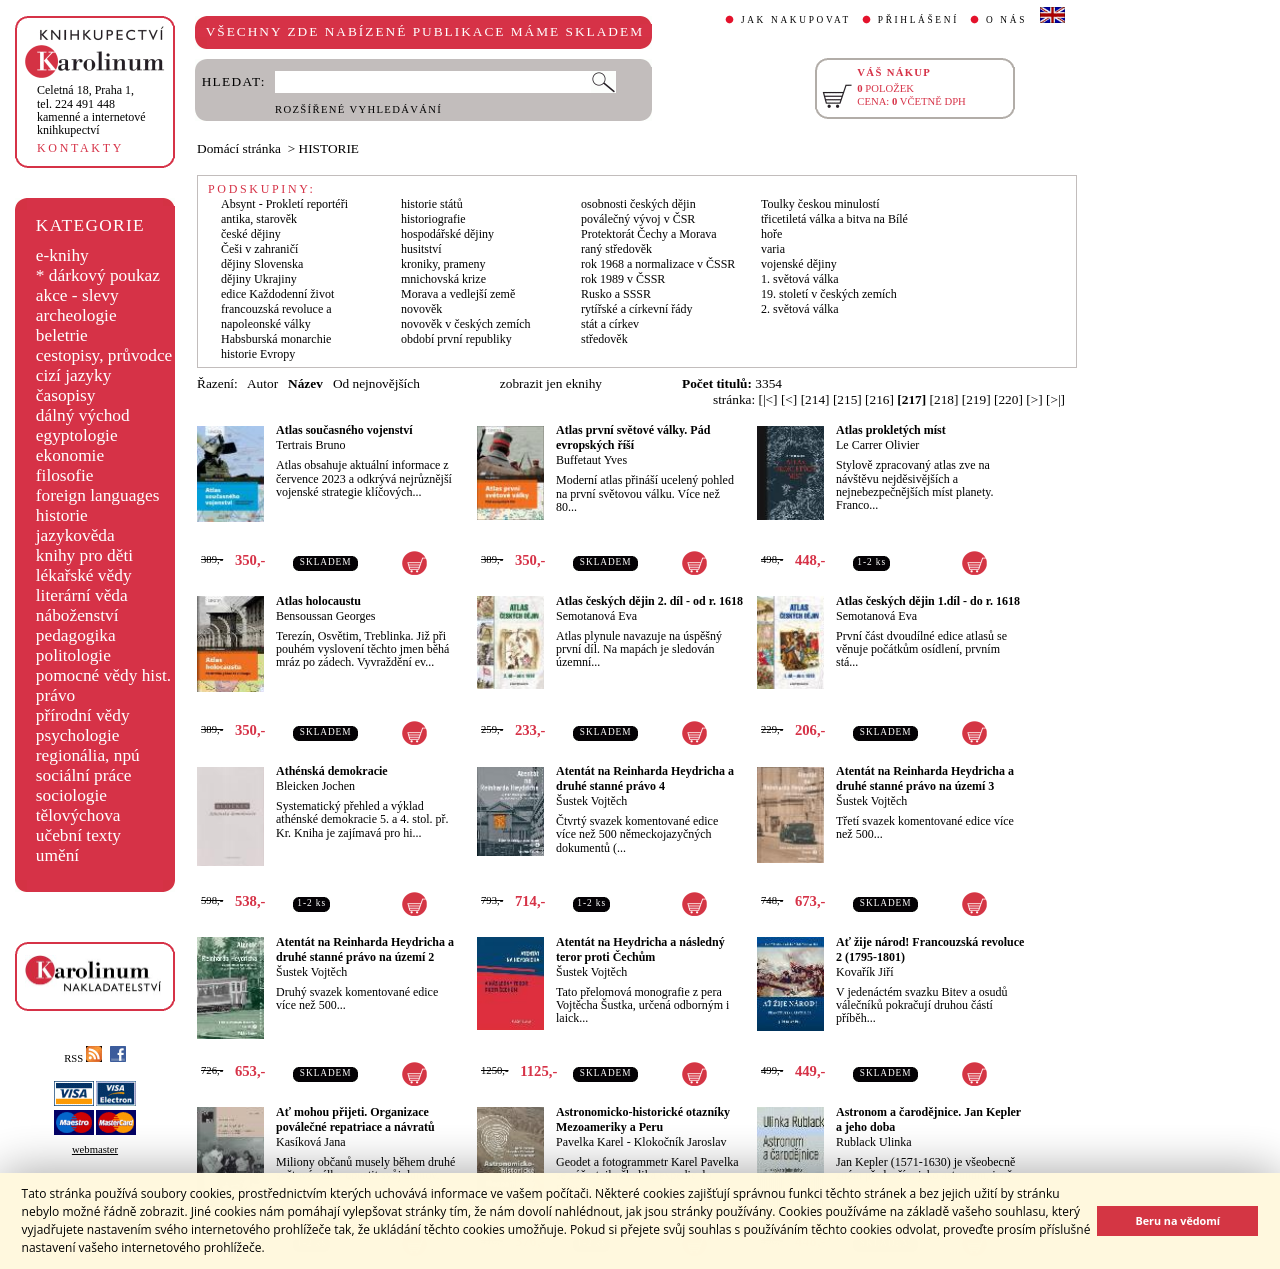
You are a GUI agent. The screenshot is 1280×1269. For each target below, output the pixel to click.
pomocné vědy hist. (103, 675)
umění (57, 855)
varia (773, 249)
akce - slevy (77, 295)
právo (55, 695)
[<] (789, 399)
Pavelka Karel (590, 1142)
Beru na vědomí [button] (1177, 1220)
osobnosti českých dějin (638, 204)
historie (62, 515)
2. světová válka (800, 309)
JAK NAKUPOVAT (796, 20)
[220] (1008, 399)
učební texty (78, 835)
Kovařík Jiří (865, 972)
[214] (815, 399)
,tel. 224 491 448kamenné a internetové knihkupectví (91, 110)
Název (305, 383)
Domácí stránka (239, 148)
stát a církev (610, 324)
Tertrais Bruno (310, 445)
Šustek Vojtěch (591, 801)
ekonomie (70, 455)
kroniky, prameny (443, 264)
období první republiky (456, 339)
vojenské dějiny (799, 264)
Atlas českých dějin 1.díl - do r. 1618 (928, 601)
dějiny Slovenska (262, 264)
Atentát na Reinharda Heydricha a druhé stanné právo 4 (645, 778)
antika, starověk (259, 219)
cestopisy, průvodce (104, 355)
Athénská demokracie (332, 771)
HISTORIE (329, 148)
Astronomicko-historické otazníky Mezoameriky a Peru (643, 1119)
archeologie (76, 315)
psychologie (78, 735)
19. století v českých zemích (829, 294)
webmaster (95, 1149)
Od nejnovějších (376, 383)
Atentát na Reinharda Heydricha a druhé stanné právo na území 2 (365, 949)
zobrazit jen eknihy (551, 383)
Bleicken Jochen (315, 786)
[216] (879, 399)
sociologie (71, 795)
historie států (432, 204)
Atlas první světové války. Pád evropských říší (633, 437)
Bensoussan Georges (325, 616)
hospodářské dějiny (447, 234)
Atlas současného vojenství (344, 430)
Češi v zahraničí (259, 249)
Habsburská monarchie (276, 339)
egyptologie (77, 435)
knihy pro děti (84, 555)
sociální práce (84, 775)
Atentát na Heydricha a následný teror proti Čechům (640, 949)
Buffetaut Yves (591, 460)
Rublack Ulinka (874, 1142)
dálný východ (83, 415)
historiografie (433, 219)
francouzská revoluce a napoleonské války (276, 316)
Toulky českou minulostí (820, 204)
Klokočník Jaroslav (680, 1142)
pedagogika (76, 635)
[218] (944, 399)
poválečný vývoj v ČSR (638, 219)
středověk (604, 339)
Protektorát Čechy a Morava (649, 234)
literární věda (82, 595)
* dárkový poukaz (98, 275)
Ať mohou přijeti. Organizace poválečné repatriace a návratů (355, 1119)
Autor (262, 383)
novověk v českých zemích (466, 324)
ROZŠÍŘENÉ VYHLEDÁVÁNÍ (358, 109)
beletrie (62, 335)
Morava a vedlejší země (458, 294)
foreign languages (98, 495)
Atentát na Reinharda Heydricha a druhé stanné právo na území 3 (925, 778)
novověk (421, 309)
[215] (847, 399)
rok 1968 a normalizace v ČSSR (658, 264)
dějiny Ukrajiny (259, 279)
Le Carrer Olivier (877, 445)
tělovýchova (78, 815)
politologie (73, 655)
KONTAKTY (80, 148)
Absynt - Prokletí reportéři (284, 204)
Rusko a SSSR (616, 294)
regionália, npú (88, 755)
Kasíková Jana (311, 1142)
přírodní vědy (83, 715)
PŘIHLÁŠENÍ (918, 20)
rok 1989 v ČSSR (623, 279)
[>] (1034, 399)
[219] (976, 399)
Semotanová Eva (596, 616)
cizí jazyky (74, 375)
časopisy (66, 395)
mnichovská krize (443, 279)
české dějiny (251, 234)
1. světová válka (800, 279)
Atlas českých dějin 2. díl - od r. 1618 (649, 601)
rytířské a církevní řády (637, 309)
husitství (421, 249)
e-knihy (62, 255)
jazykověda (75, 535)
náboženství (77, 615)
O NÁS (1006, 20)
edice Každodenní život (277, 294)
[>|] (1055, 399)
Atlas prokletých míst (891, 430)
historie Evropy (258, 354)
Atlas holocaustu (318, 601)
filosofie (65, 475)
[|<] (768, 399)
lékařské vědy (84, 575)
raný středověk (616, 249)
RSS (83, 1058)
